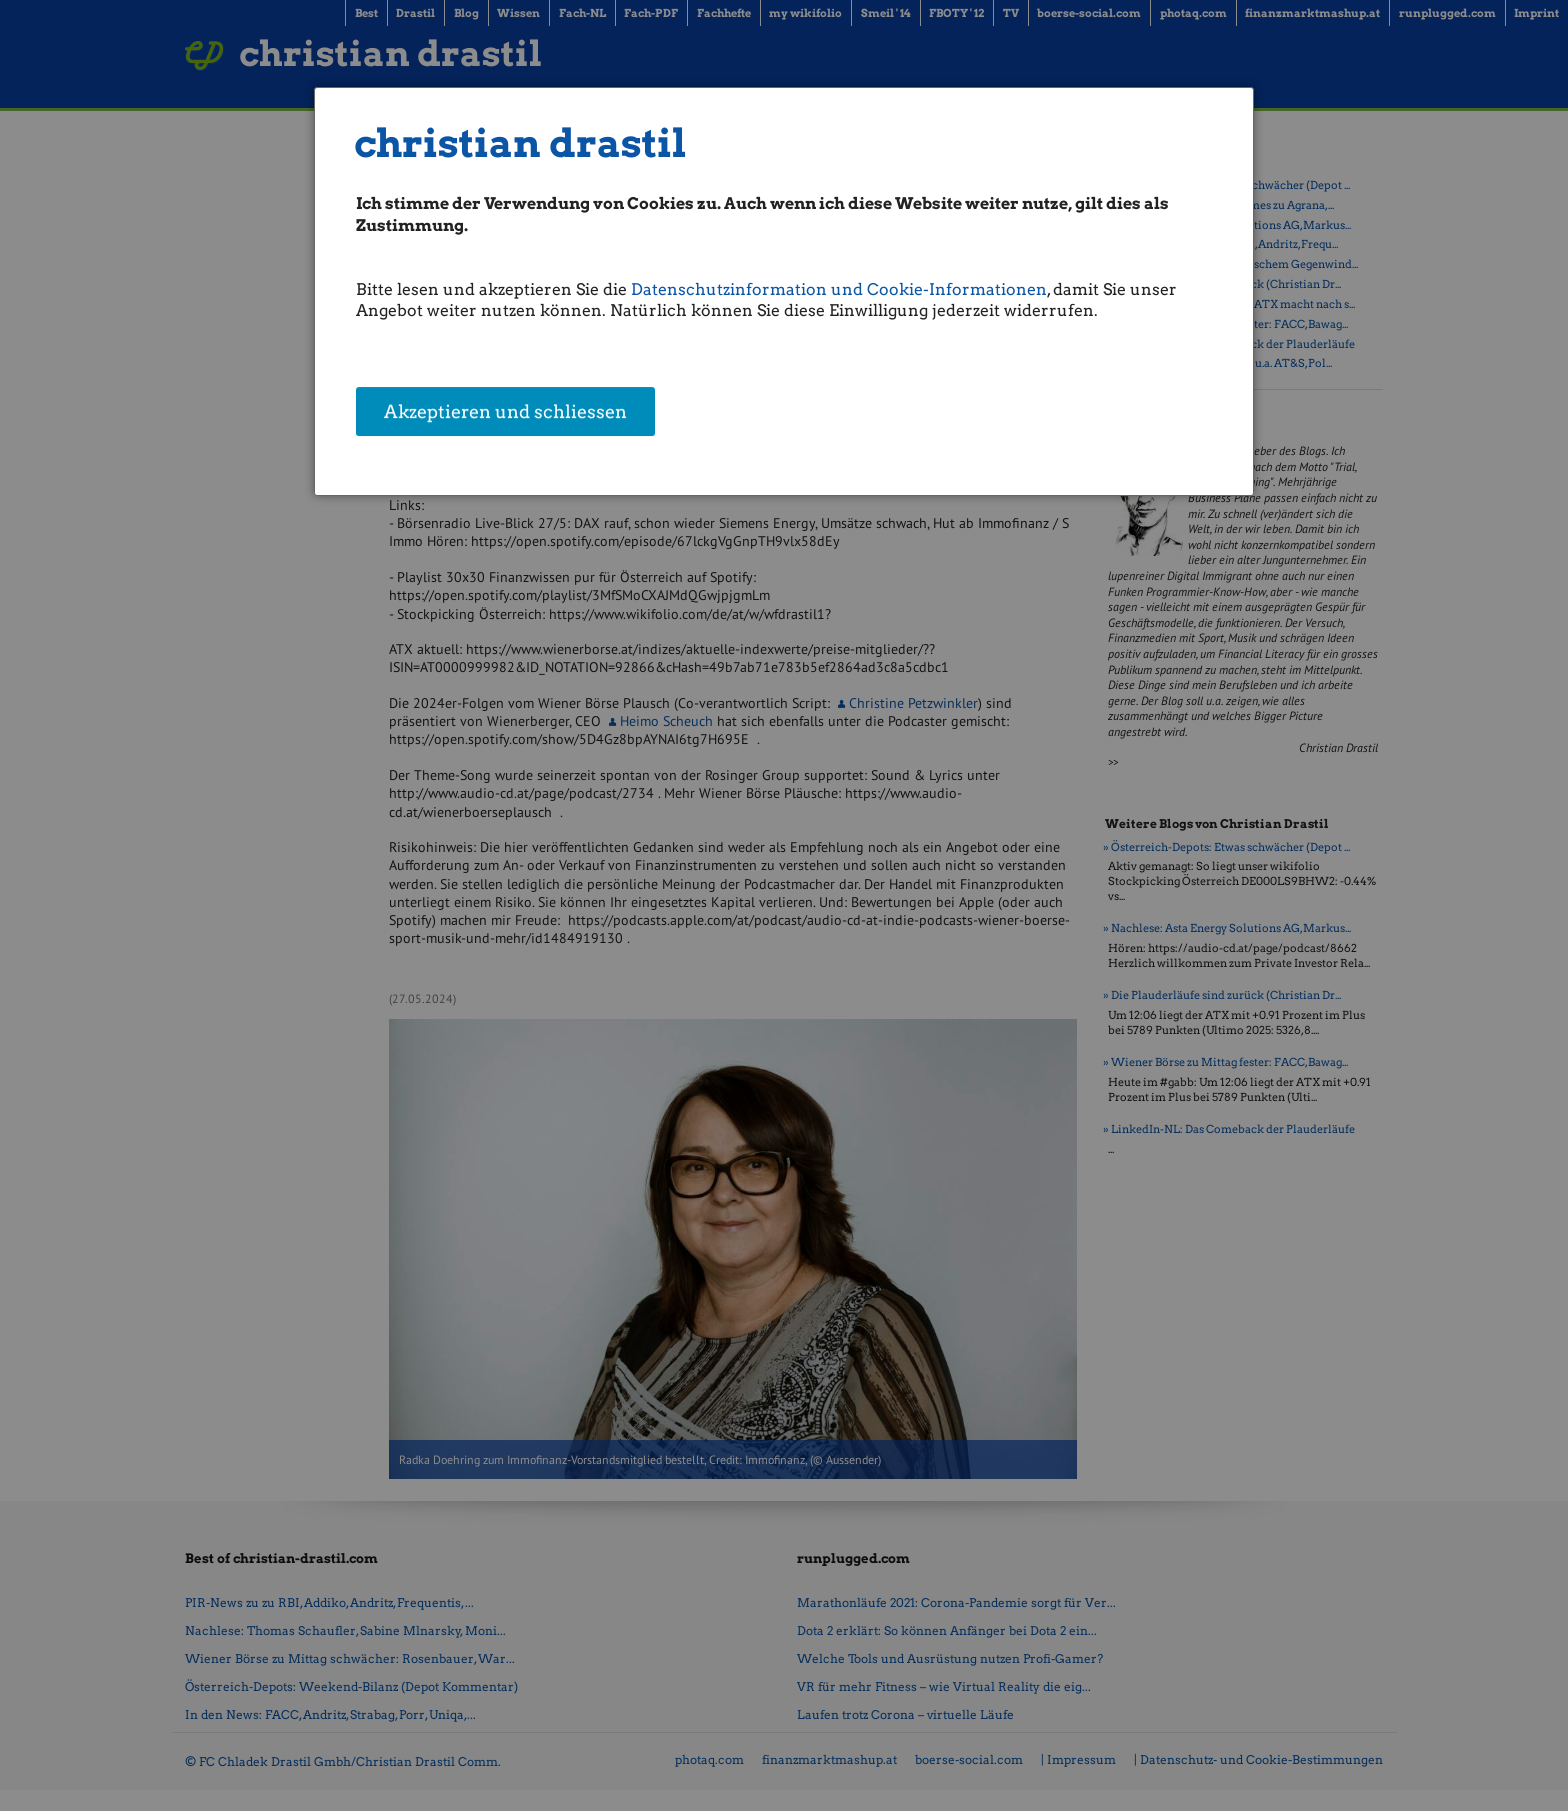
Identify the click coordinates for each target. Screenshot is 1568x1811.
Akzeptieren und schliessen (505, 412)
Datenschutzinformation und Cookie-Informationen (839, 289)
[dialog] (784, 291)
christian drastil (520, 143)
